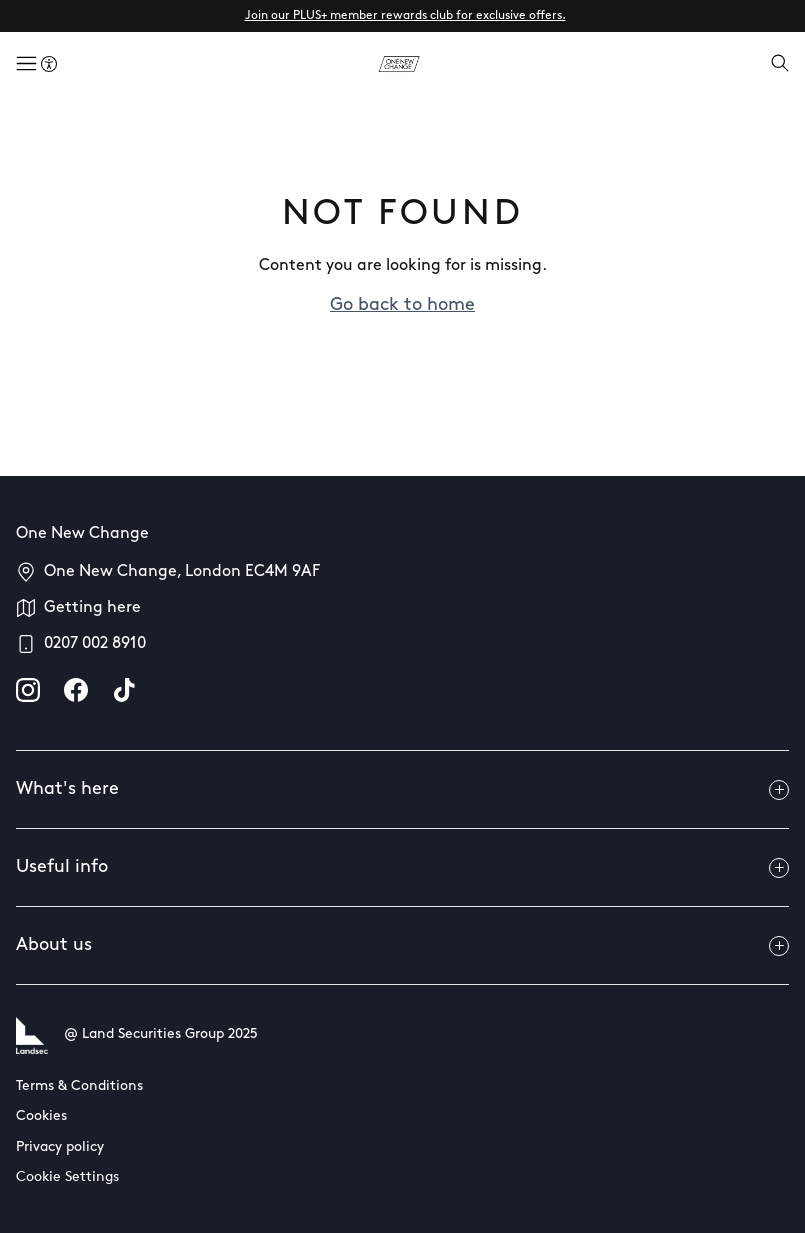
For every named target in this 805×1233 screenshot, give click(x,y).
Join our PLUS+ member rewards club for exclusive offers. (405, 16)
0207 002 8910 (95, 644)
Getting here (92, 608)
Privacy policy (60, 1147)
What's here (402, 790)
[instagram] (28, 690)
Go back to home (402, 305)
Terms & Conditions (79, 1086)
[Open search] (780, 65)
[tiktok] (124, 690)
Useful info (402, 868)
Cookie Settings (67, 1177)
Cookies (41, 1116)
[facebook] (76, 690)
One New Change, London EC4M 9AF (182, 572)
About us (402, 946)
